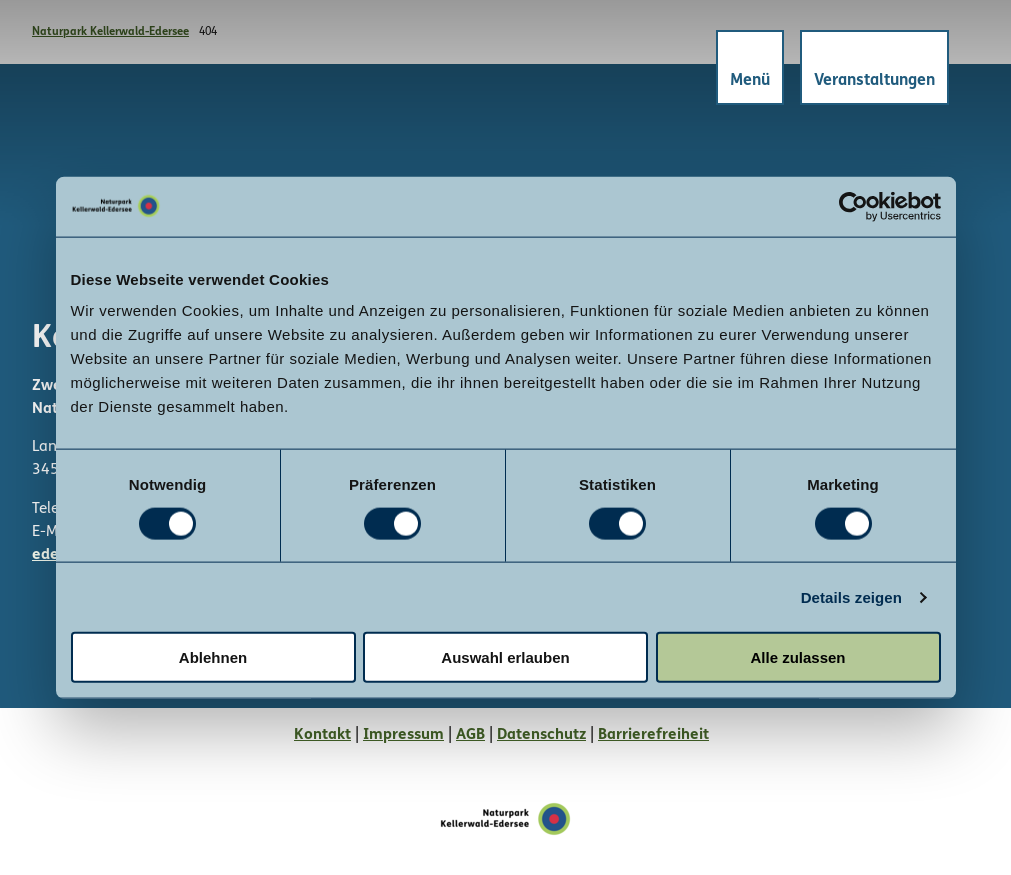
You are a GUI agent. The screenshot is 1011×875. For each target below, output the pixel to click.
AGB (470, 735)
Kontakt (322, 735)
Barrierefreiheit (653, 735)
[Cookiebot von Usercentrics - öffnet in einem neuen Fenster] (853, 206)
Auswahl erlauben (505, 657)
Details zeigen (851, 596)
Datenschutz (541, 735)
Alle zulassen (797, 657)
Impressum (403, 735)
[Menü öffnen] (748, 69)
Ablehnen (213, 657)
